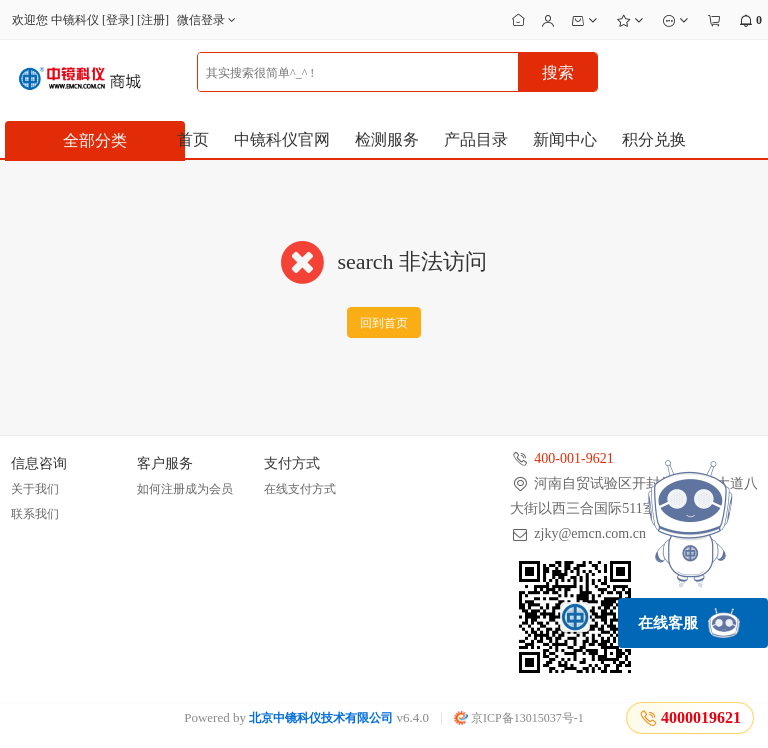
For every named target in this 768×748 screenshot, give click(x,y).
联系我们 (35, 514)
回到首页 (384, 323)
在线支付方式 (300, 489)
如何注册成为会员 (185, 489)
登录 (118, 20)
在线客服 (689, 623)
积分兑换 (654, 139)
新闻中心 (565, 139)
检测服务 (387, 139)
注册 (153, 20)
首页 (193, 139)
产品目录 (476, 139)
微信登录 (208, 20)
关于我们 (35, 489)
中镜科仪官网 (282, 139)
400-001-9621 (573, 458)
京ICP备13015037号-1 (519, 718)
